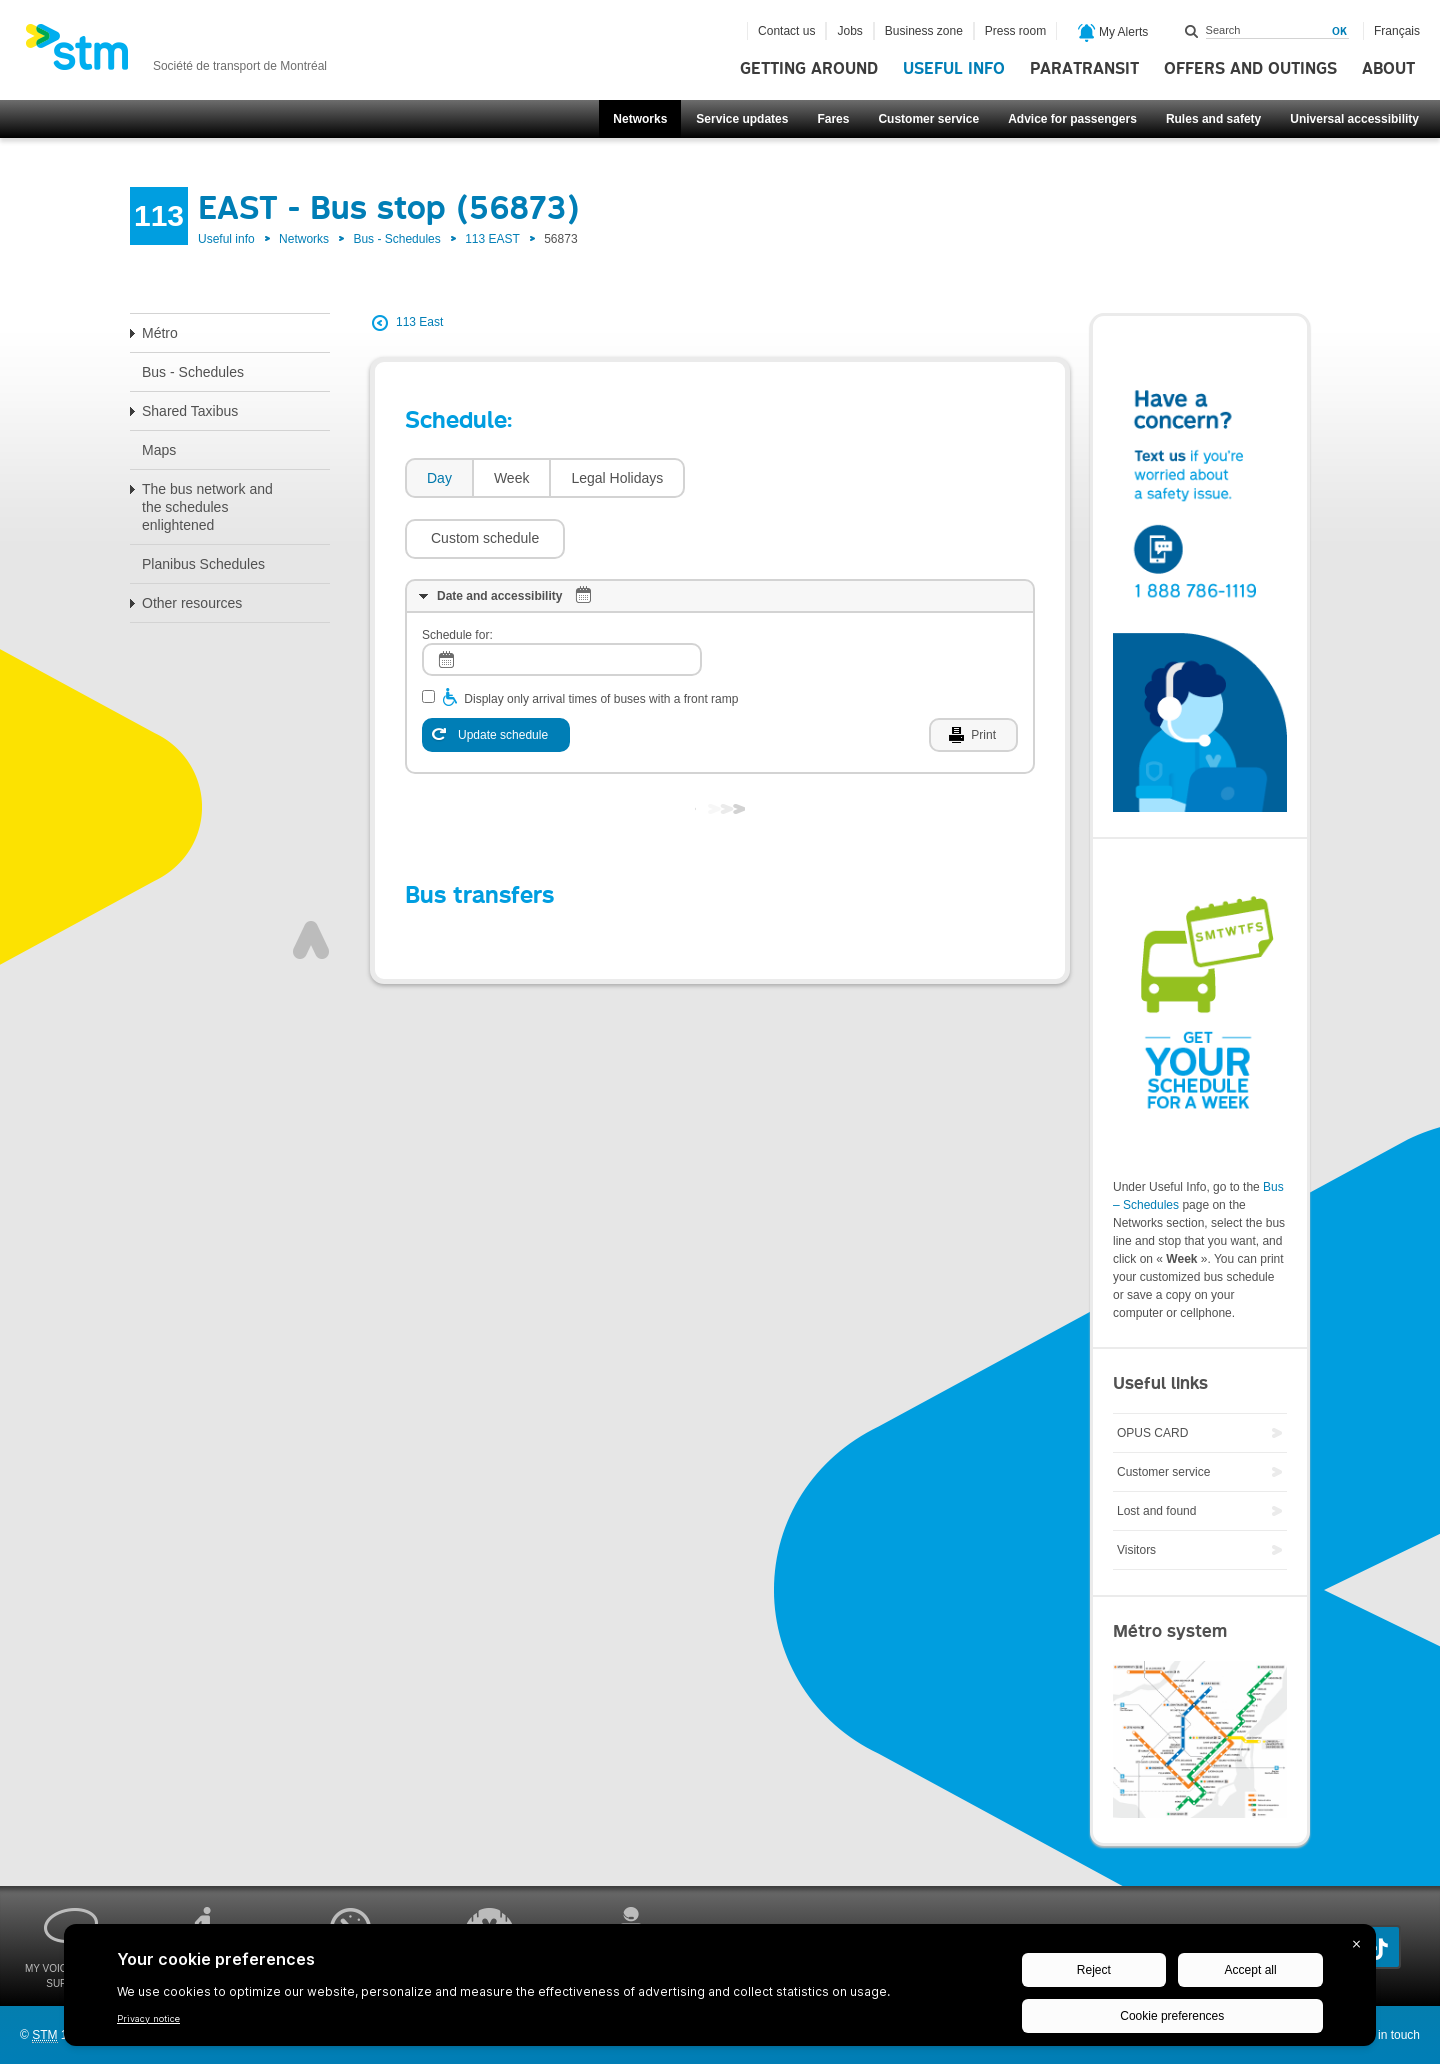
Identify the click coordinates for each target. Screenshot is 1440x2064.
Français (1397, 31)
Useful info (954, 69)
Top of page (311, 880)
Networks (640, 119)
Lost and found (1156, 1511)
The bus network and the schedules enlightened (207, 507)
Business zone (924, 31)
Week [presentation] (512, 478)
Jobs (849, 31)
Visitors (1136, 1550)
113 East (419, 322)
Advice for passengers (1072, 119)
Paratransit (1084, 69)
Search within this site (1192, 31)
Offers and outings (1250, 69)
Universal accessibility (1354, 119)
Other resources (192, 603)
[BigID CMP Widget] (720, 1990)
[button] (775, 478)
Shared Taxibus (190, 411)
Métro (160, 333)
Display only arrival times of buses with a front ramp (601, 639)
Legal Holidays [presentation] (617, 478)
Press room (1015, 31)
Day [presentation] (439, 478)
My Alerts (1113, 33)
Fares (833, 119)
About (1388, 69)
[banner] (176, 53)
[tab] (438, 478)
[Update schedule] (496, 675)
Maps (159, 450)
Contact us (786, 31)
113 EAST (492, 239)
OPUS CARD (1152, 1433)
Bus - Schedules (396, 239)
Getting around (809, 69)
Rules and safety (1213, 119)
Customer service (928, 119)
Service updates (742, 119)
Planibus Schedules (203, 564)
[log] (562, 599)
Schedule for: (457, 575)
